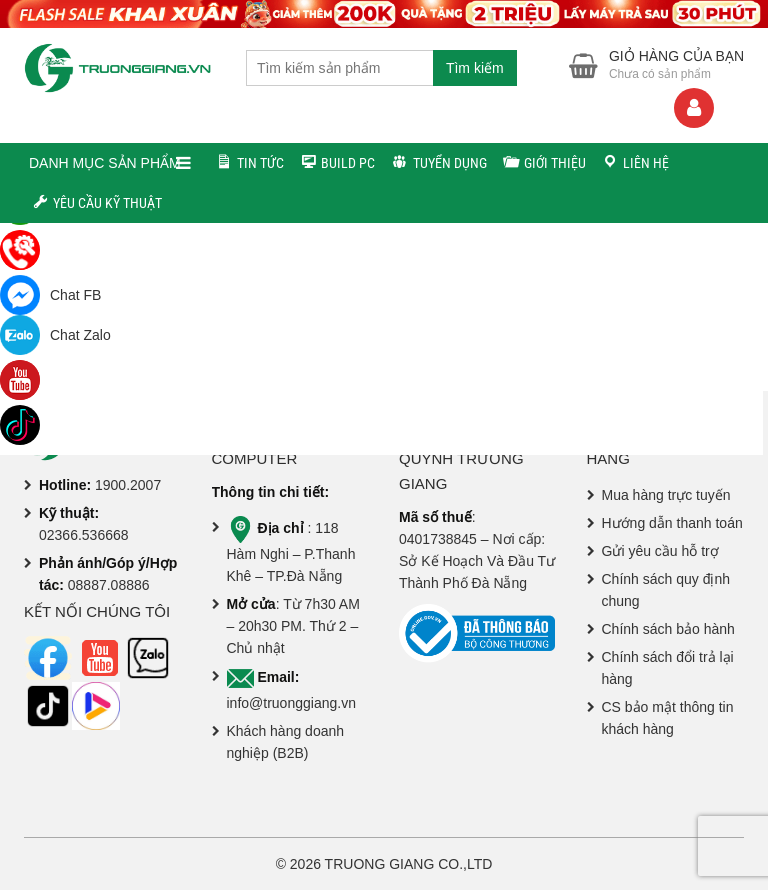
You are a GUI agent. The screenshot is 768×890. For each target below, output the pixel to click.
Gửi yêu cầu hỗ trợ (660, 551)
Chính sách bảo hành (668, 629)
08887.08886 (109, 585)
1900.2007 (128, 485)
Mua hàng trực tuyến (666, 495)
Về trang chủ (391, 342)
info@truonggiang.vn (291, 703)
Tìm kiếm (475, 68)
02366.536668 (84, 535)
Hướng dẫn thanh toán (672, 523)
